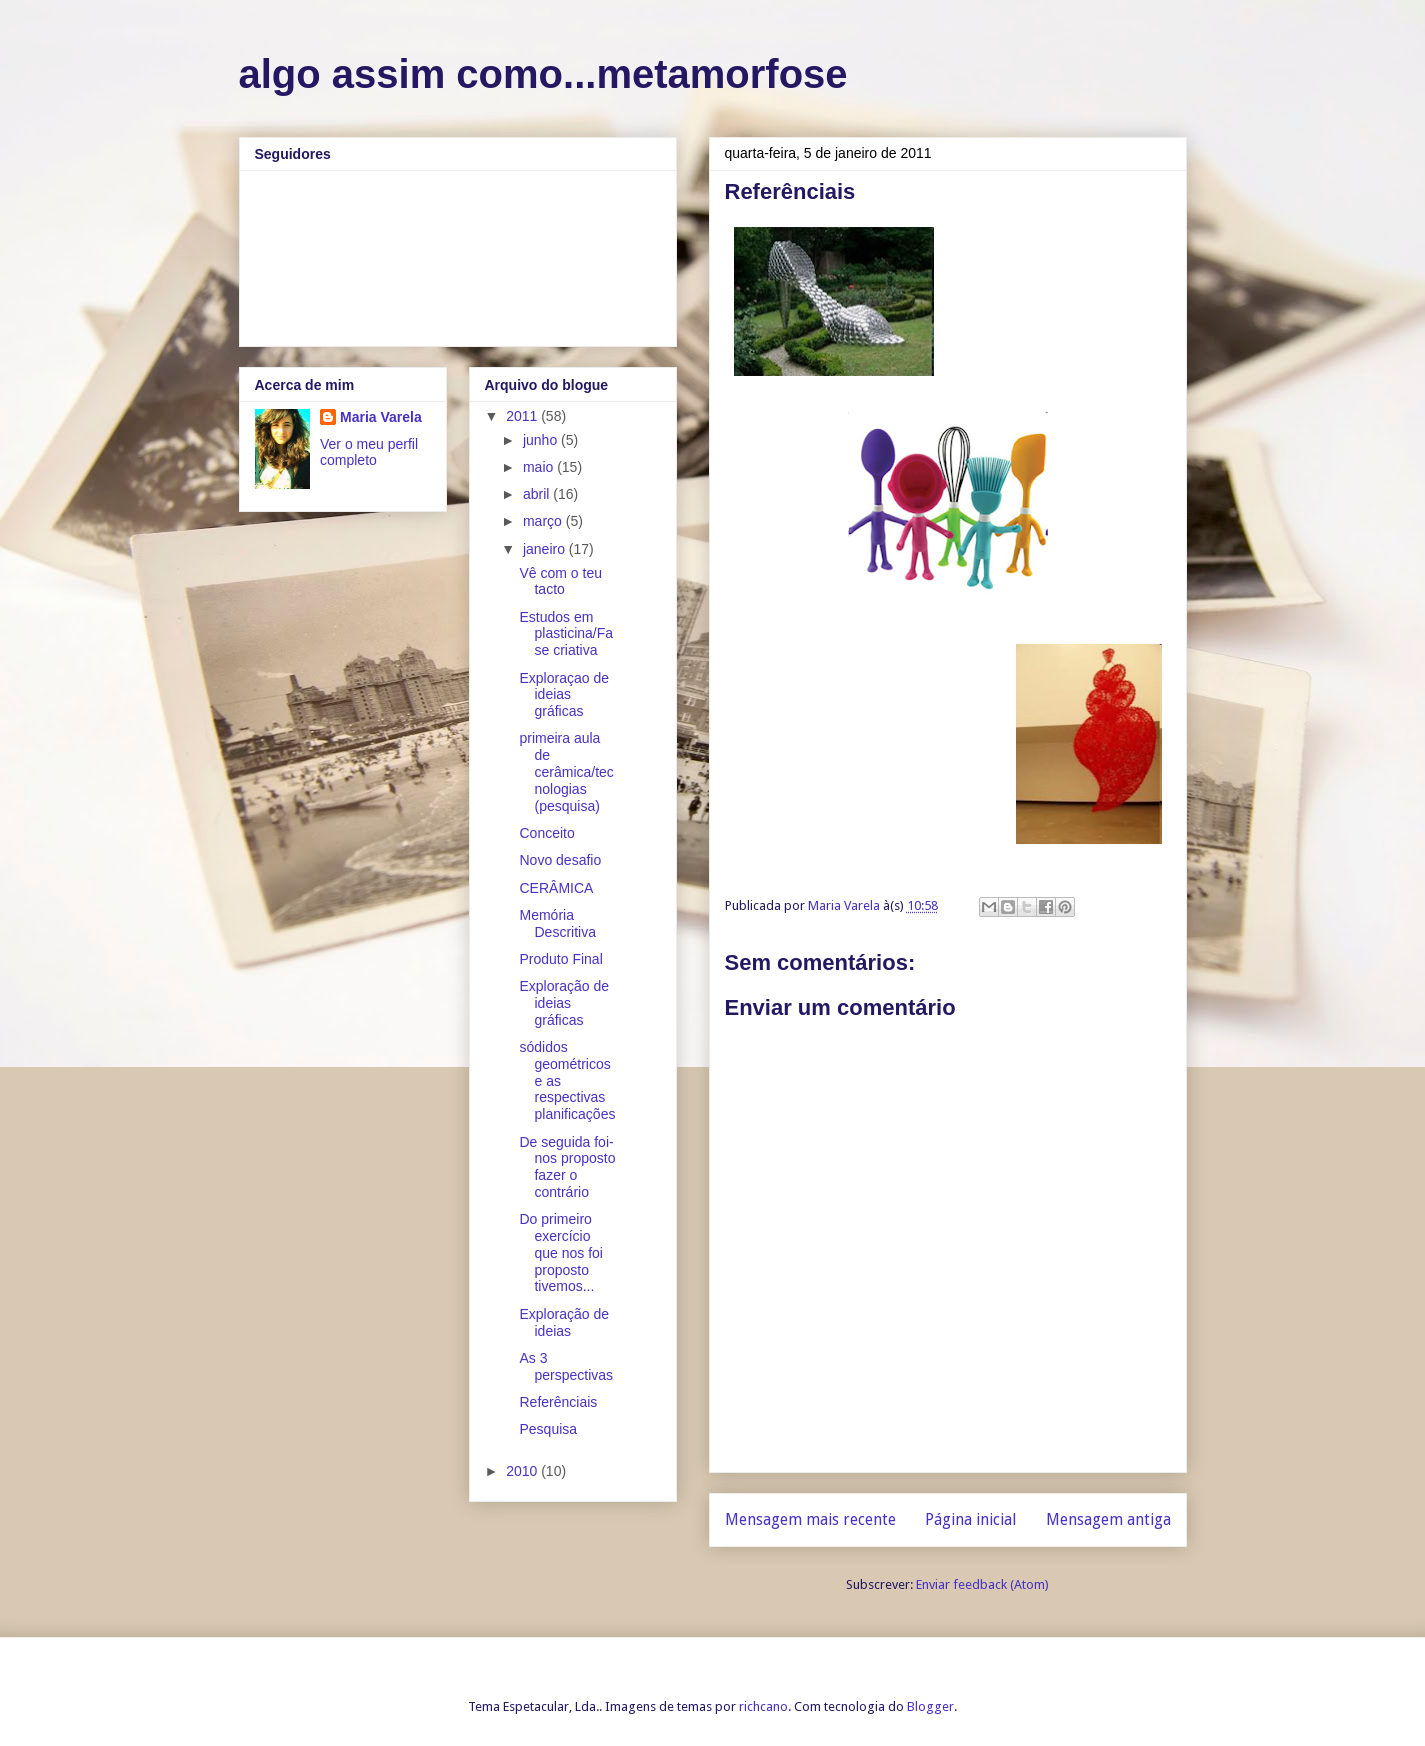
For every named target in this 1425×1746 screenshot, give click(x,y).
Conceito (546, 833)
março (544, 521)
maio (540, 467)
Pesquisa (548, 1429)
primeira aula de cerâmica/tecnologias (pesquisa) (566, 771)
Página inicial (970, 1519)
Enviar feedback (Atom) (982, 1584)
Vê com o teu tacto (560, 581)
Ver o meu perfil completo (369, 452)
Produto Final (560, 959)
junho (542, 440)
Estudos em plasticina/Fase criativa (566, 634)
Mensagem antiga (1108, 1519)
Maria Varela (381, 417)
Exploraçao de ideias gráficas (564, 695)
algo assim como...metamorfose (543, 74)
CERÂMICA (556, 888)
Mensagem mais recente (810, 1519)
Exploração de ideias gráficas (564, 1003)
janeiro (546, 549)
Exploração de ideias (564, 1322)
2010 (523, 1471)
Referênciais (558, 1402)
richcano (763, 1706)
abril (538, 494)
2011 (523, 416)
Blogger (930, 1706)
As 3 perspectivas (566, 1366)
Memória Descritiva (557, 923)
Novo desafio (560, 860)
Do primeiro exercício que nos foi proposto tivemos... (561, 1252)
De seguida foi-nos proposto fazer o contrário (567, 1167)
